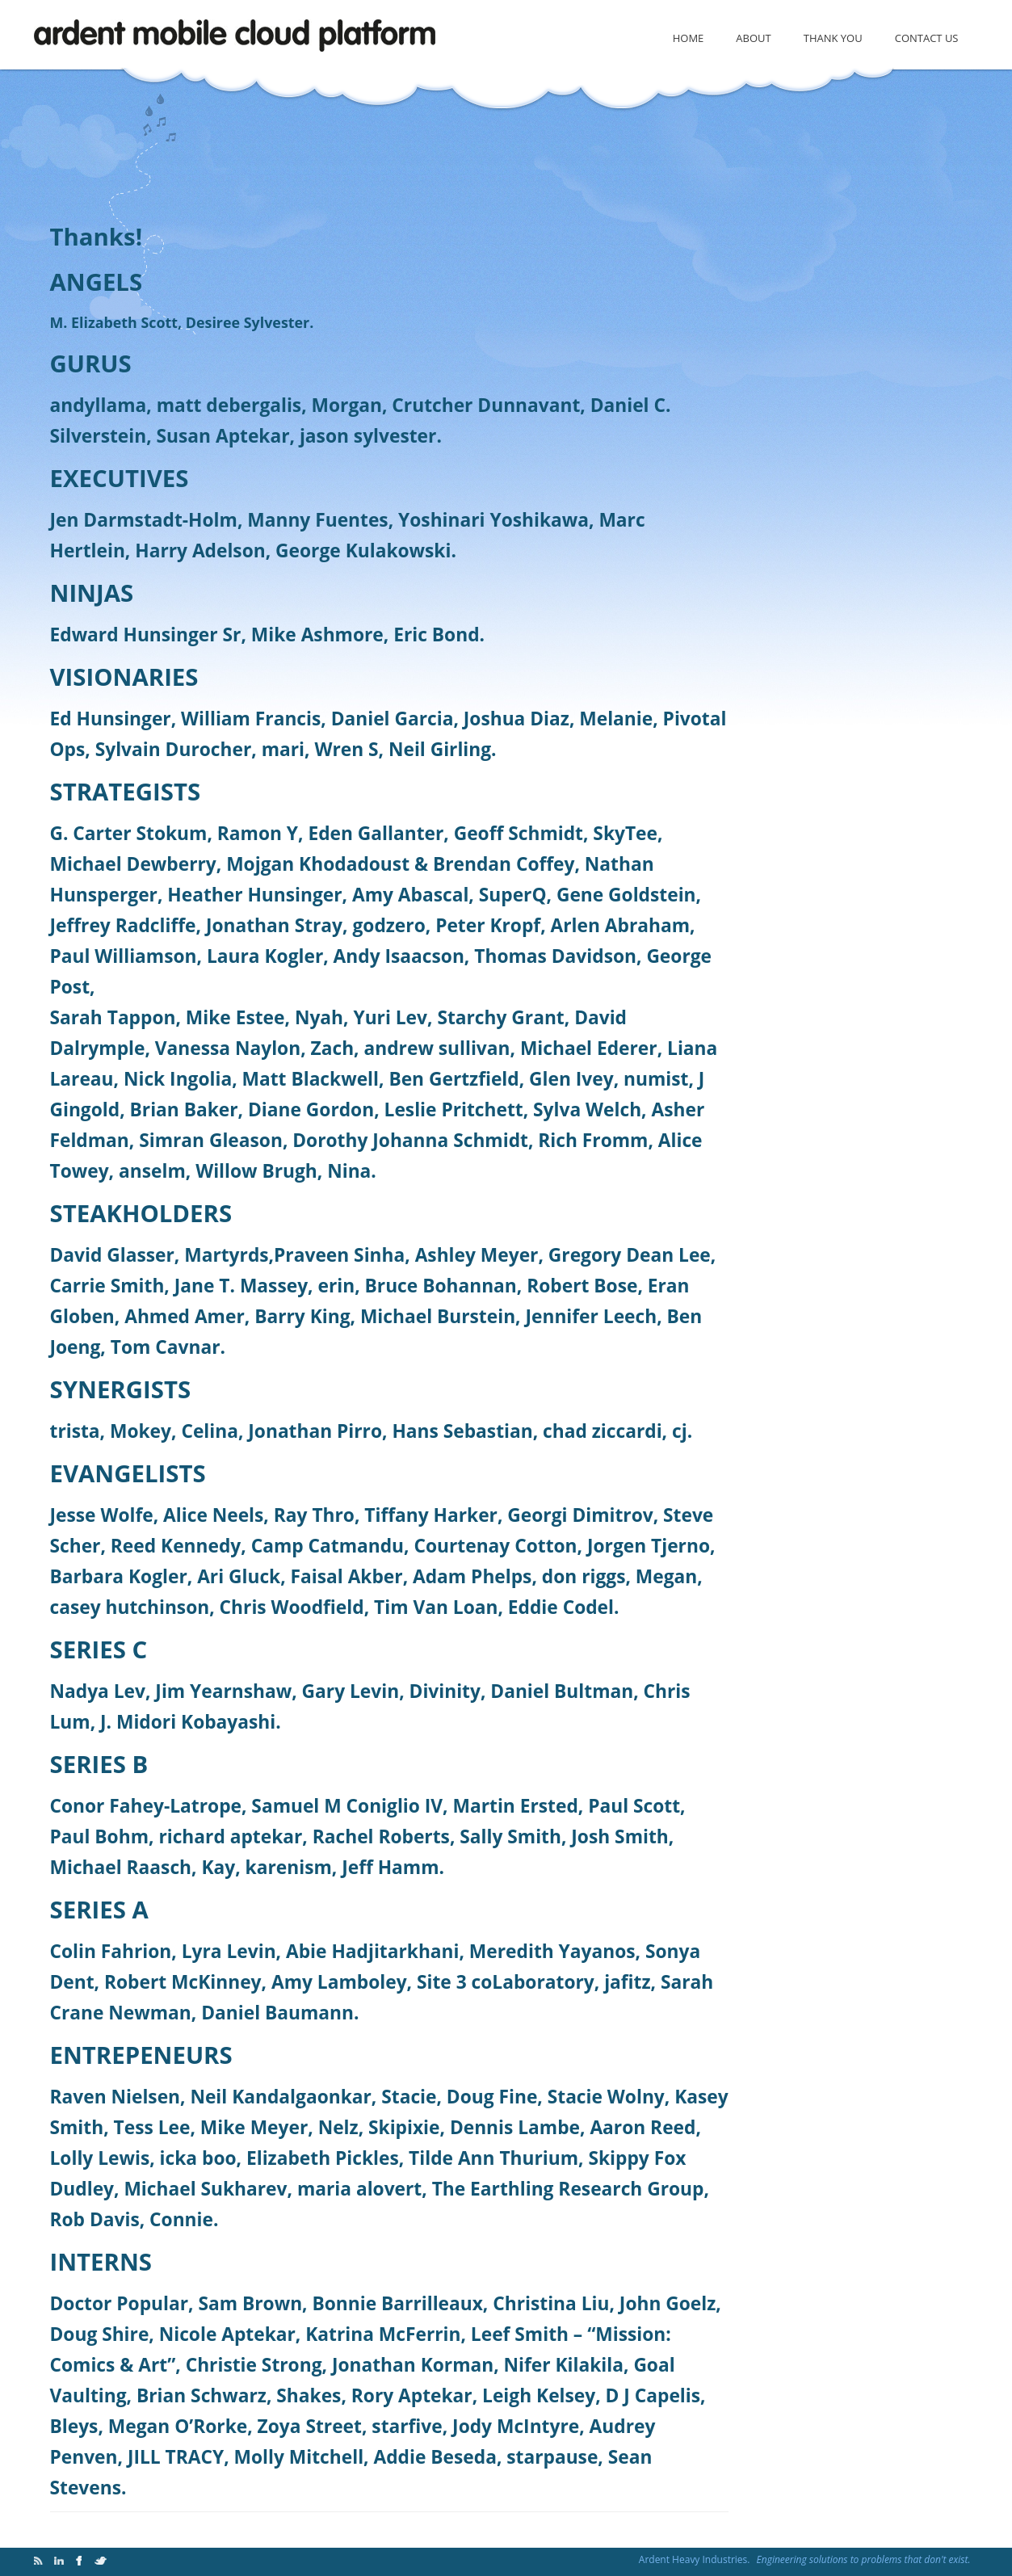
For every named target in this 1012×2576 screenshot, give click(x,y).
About (753, 38)
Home (688, 38)
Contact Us (927, 38)
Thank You (833, 38)
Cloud (238, 37)
